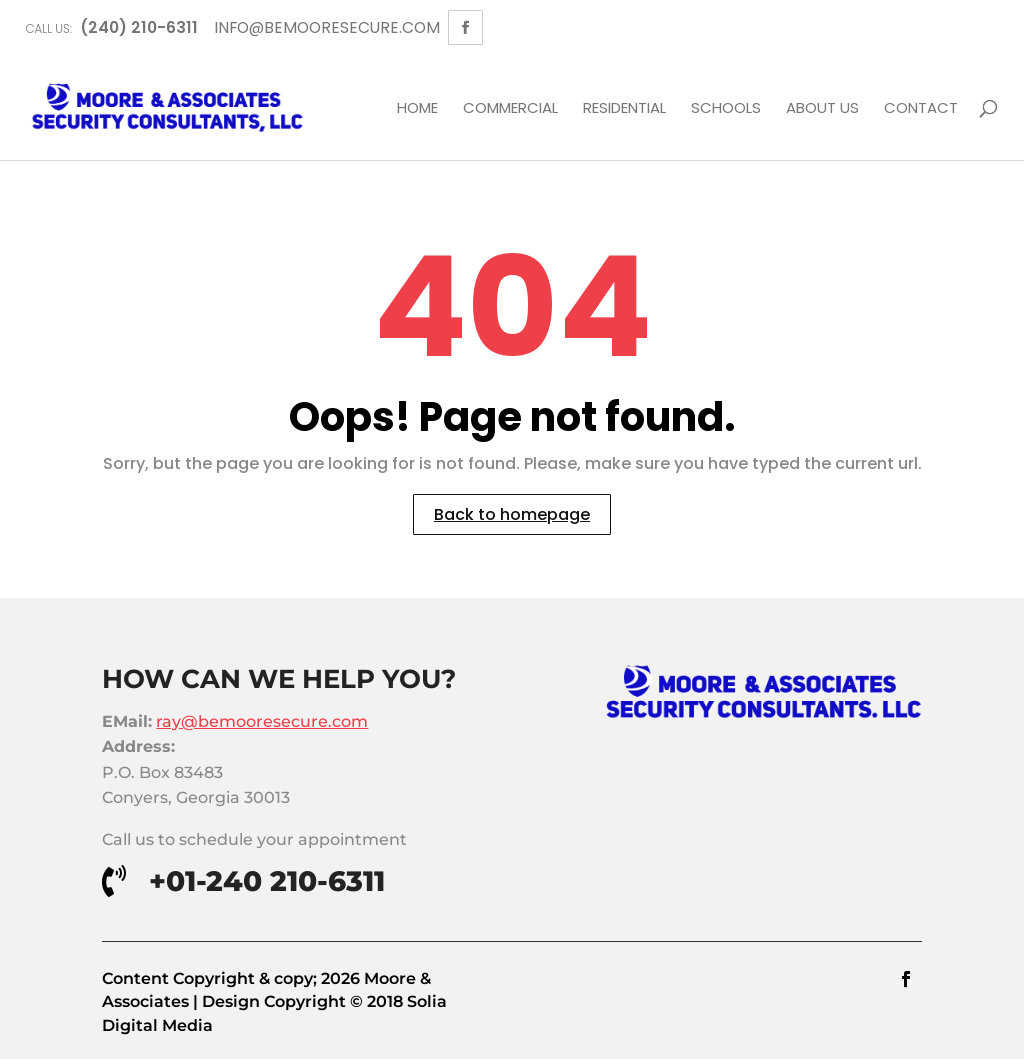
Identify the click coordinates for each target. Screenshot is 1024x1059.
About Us (822, 109)
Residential (624, 109)
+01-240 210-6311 (267, 881)
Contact (921, 109)
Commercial (510, 109)
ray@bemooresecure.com (262, 721)
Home (417, 109)
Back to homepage (512, 514)
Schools (726, 109)
